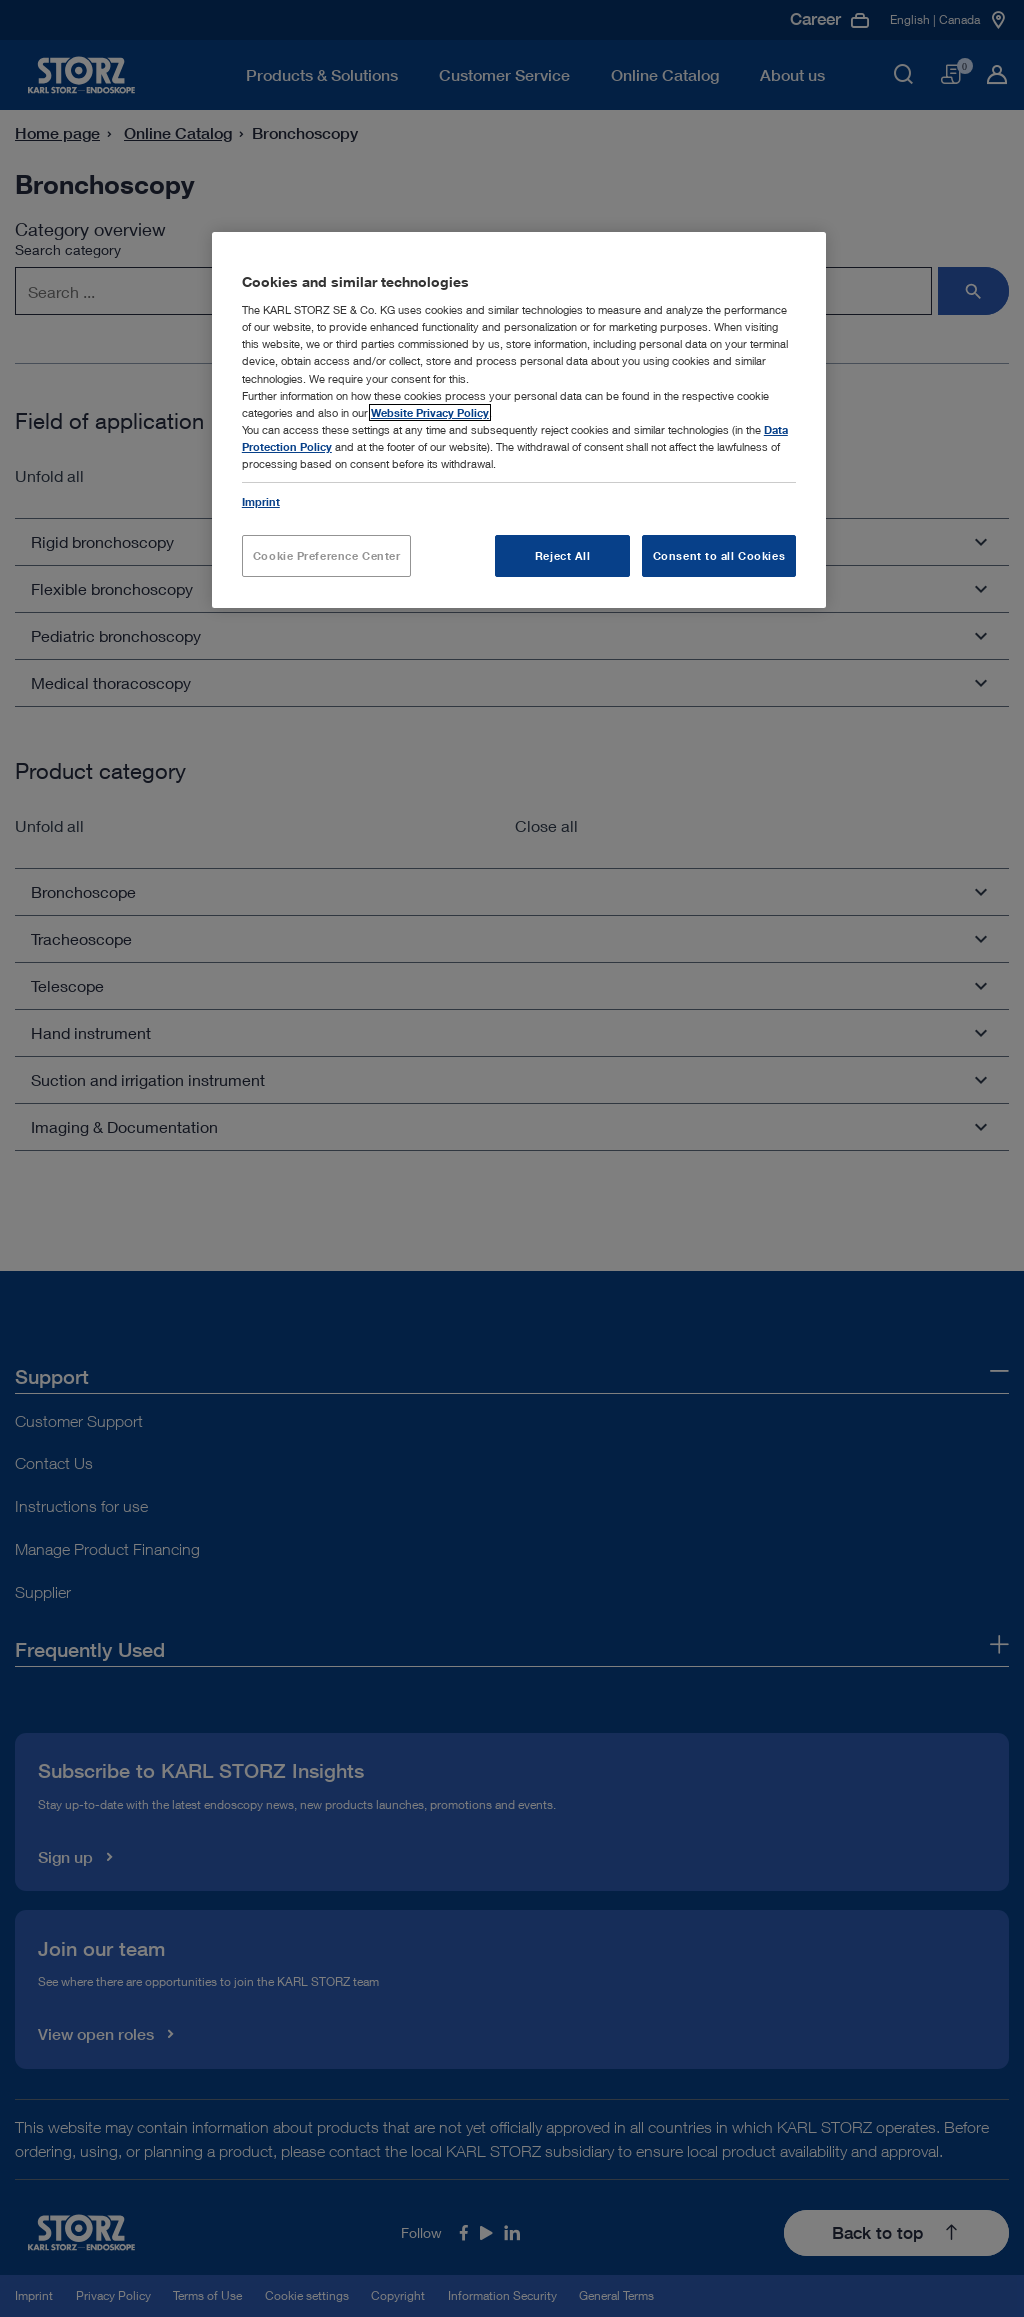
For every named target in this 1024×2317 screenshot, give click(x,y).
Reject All (563, 555)
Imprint (261, 501)
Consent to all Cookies (719, 555)
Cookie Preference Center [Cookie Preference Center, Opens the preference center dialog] (327, 555)
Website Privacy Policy (430, 412)
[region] (519, 420)
